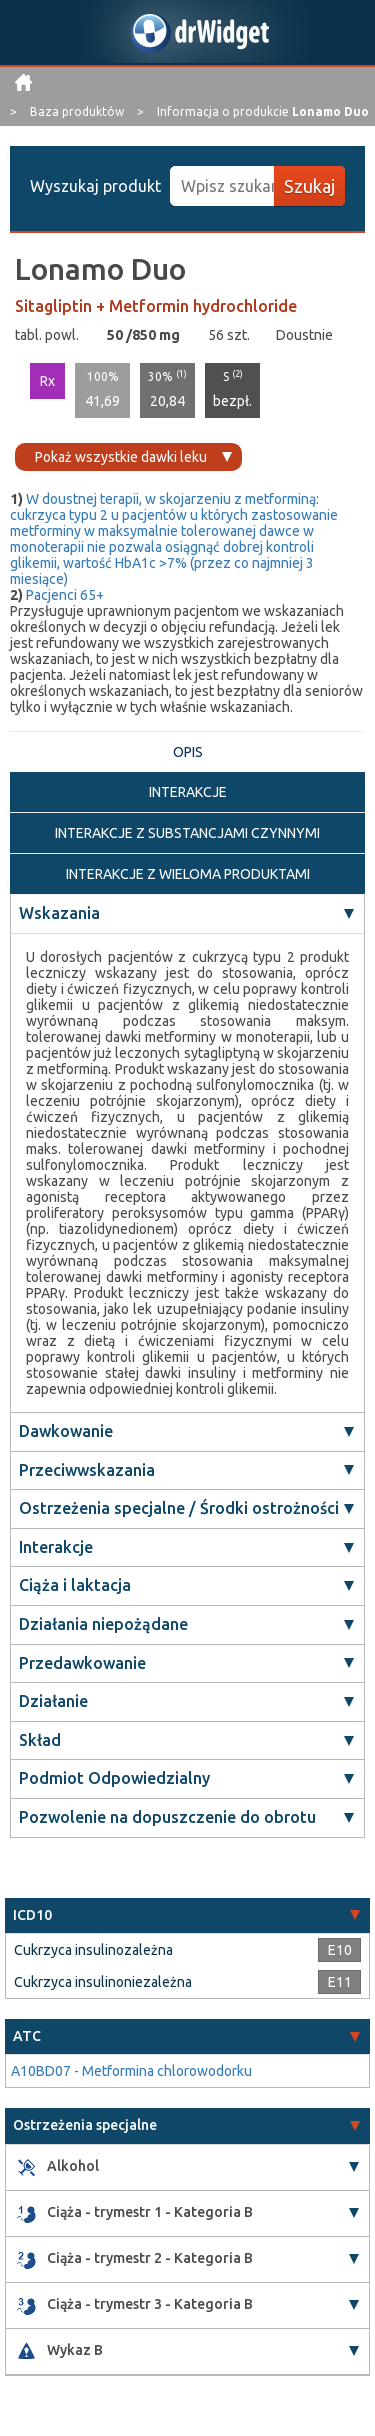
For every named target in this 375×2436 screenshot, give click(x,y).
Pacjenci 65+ (65, 595)
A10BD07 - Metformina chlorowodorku (131, 2071)
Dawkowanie (66, 1431)
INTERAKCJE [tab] (188, 792)
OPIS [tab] (188, 752)
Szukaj (309, 186)
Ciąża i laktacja (75, 1585)
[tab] (187, 1915)
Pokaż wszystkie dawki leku (121, 457)
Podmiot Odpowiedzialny (114, 1778)
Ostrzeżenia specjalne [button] (85, 2125)
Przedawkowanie (82, 1663)
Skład (40, 1740)
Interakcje (56, 1547)
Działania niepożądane (103, 1624)
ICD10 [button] (32, 1915)
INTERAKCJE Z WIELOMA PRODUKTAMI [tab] (188, 874)
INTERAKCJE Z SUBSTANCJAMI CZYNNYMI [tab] (187, 833)
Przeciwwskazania (87, 1470)
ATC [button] (27, 2036)
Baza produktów (78, 111)
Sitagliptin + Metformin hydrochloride (156, 306)
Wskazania (59, 913)
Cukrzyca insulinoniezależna (103, 1982)
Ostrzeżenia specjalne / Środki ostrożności (179, 1508)
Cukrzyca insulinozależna (93, 1950)
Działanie (53, 1701)
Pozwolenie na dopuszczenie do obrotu (167, 1817)
